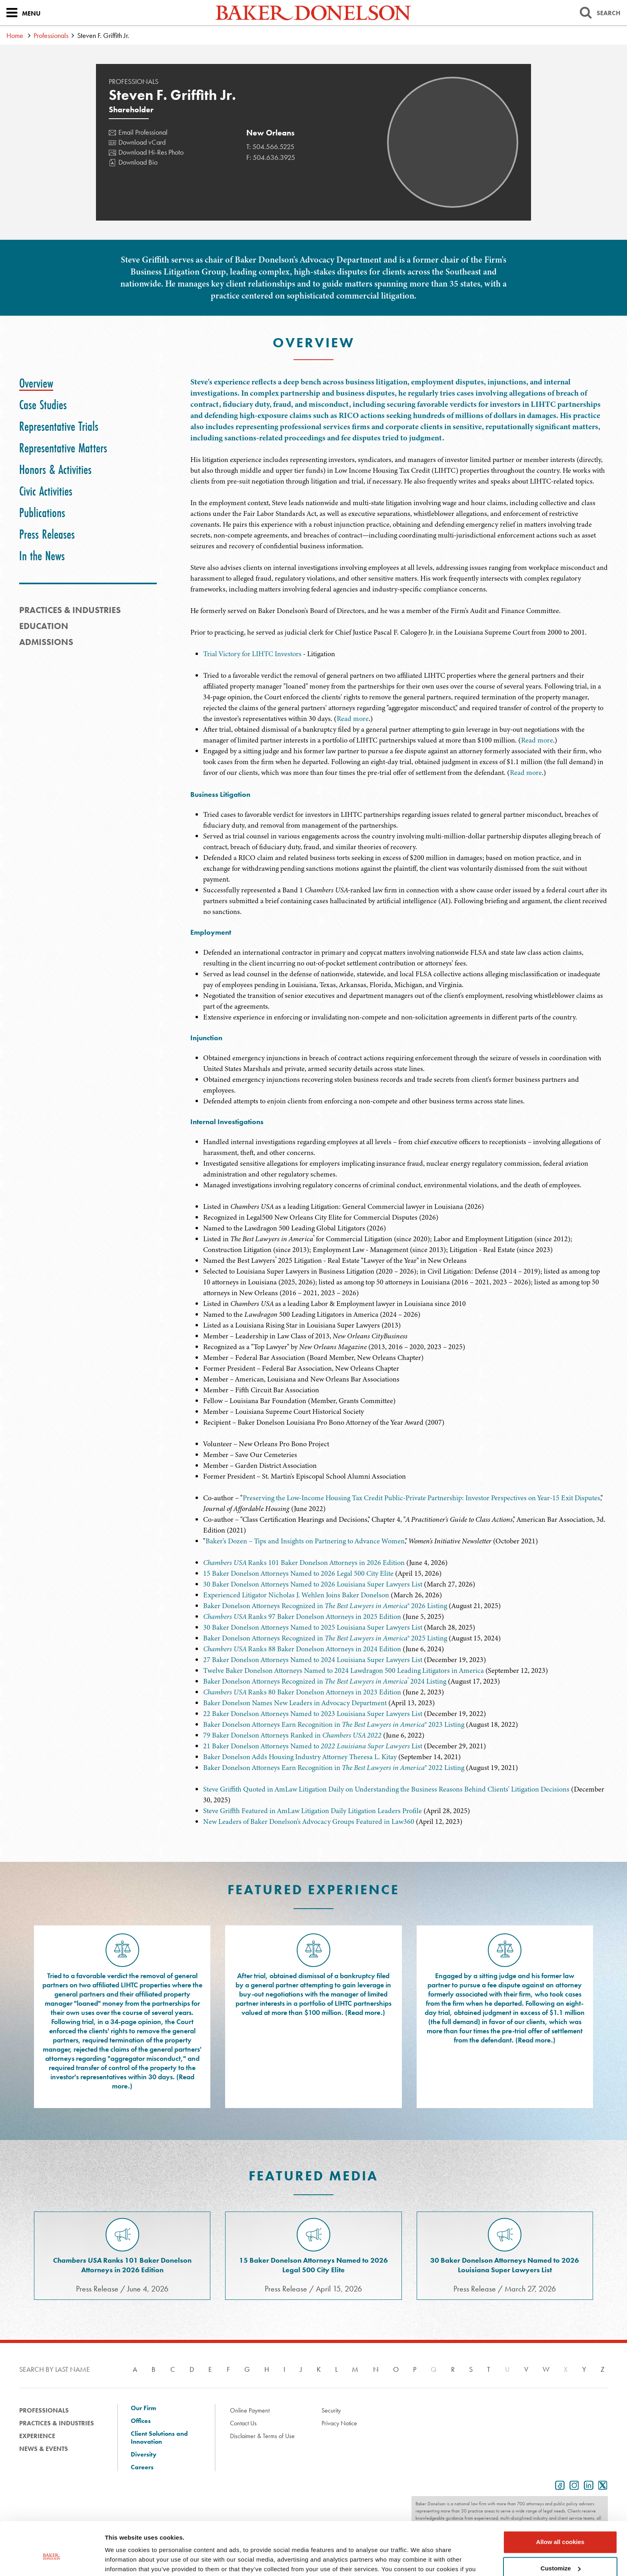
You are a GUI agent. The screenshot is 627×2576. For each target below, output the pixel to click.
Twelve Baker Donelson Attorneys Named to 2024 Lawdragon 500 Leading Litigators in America (343, 1670)
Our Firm (143, 2408)
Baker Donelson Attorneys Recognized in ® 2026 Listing (325, 1605)
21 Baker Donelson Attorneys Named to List (312, 1746)
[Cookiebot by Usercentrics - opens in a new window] (52, 2560)
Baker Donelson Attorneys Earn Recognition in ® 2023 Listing (333, 1724)
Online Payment (250, 2410)
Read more (353, 718)
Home (14, 35)
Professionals (51, 35)
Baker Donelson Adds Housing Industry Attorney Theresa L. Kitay (300, 1757)
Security (331, 2410)
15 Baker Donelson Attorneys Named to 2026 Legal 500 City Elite (298, 1573)
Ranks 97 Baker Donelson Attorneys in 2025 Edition (302, 1616)
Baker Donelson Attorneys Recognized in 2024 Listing (324, 1681)
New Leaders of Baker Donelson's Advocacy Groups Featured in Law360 (308, 1821)
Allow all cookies (560, 2501)
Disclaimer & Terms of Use (262, 2436)
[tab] (36, 383)
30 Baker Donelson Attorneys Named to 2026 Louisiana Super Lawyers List (312, 1584)
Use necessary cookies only (560, 2553)
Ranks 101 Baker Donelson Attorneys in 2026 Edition (304, 1562)
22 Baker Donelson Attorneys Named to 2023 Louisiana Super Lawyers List (312, 1713)
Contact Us (243, 2423)
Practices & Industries (56, 2423)
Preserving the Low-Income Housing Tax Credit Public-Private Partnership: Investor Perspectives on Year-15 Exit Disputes (421, 1498)
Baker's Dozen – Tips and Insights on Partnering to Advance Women (305, 1541)
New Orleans (270, 132)
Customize (561, 2527)
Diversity (143, 2455)
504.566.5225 (273, 146)
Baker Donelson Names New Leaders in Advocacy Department (295, 1703)
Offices (141, 2421)
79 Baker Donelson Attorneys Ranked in (292, 1735)
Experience (37, 2436)
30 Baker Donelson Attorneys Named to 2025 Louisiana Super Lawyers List (312, 1627)
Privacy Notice (339, 2423)
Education (43, 626)
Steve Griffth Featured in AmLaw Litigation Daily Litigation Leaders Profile (312, 1811)
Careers (142, 2467)
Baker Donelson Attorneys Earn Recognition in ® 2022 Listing (333, 1767)
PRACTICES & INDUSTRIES (70, 610)
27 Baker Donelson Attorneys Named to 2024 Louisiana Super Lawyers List (312, 1659)
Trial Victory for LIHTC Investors (252, 654)
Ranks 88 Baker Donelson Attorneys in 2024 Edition (302, 1649)
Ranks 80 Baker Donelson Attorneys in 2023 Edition (302, 1692)
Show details (123, 2560)
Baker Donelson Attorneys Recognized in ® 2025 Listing (325, 1638)
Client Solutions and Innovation (159, 2438)
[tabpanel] (399, 507)
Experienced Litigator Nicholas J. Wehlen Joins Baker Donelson (296, 1595)
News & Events (43, 2449)
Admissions (46, 642)
